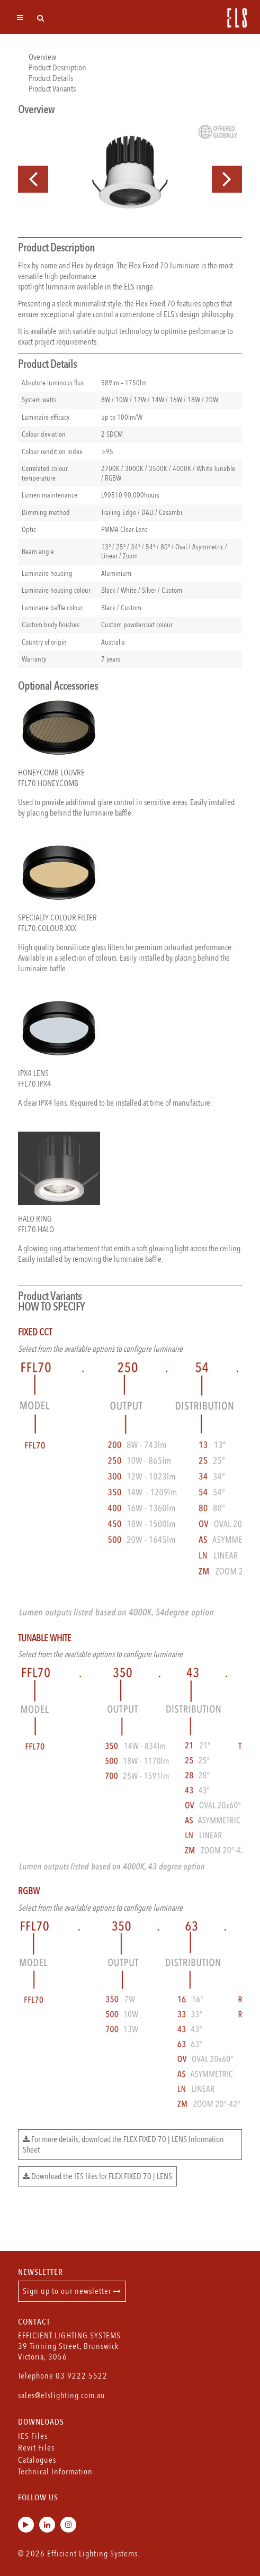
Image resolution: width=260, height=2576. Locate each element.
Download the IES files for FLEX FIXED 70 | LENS (97, 2176)
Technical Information (55, 2472)
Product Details (51, 78)
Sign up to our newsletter (72, 2291)
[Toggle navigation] (20, 17)
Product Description (57, 68)
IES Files (33, 2436)
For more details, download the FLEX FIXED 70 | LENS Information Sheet (123, 2145)
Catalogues (37, 2460)
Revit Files (36, 2448)
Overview (42, 57)
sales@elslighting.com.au (61, 2395)
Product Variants (52, 89)
